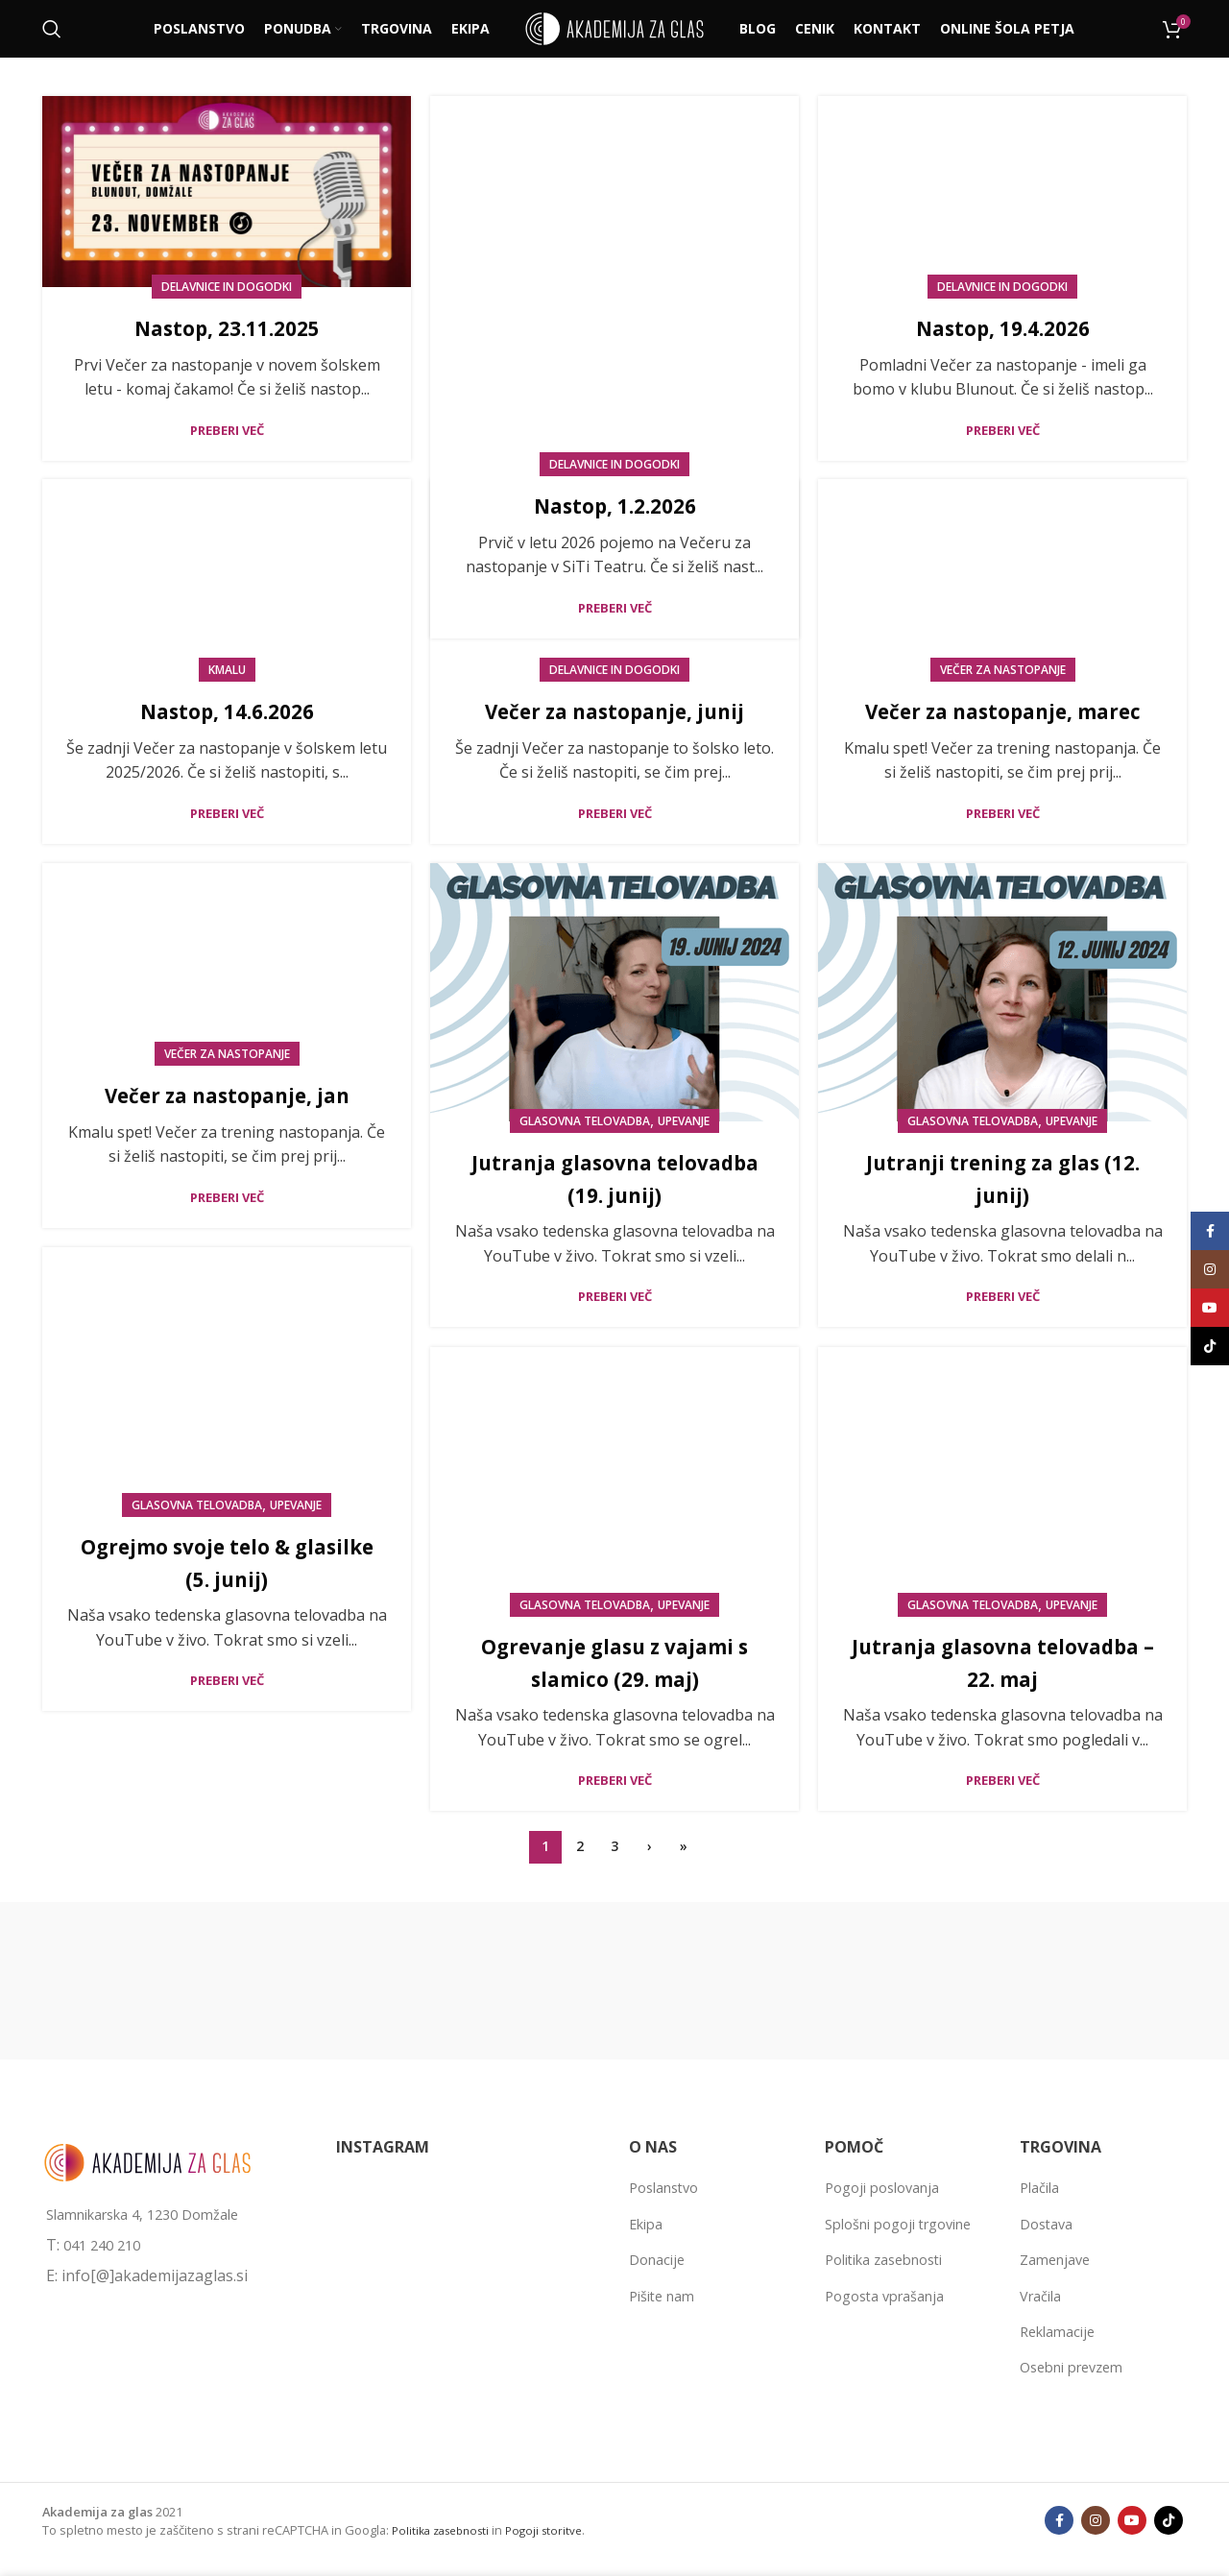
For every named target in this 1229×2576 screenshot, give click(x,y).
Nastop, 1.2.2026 (614, 327)
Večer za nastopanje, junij (615, 710)
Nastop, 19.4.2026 (1002, 327)
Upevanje (684, 1121)
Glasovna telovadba (584, 1121)
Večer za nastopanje (1003, 670)
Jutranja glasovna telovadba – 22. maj (1003, 1661)
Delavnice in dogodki (226, 286)
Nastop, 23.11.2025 (226, 327)
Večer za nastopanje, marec (1003, 710)
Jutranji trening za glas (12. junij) (1003, 1177)
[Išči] (52, 29)
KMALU (227, 670)
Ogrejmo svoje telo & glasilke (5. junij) (227, 1561)
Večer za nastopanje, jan (227, 1094)
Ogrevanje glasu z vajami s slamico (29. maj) (614, 1661)
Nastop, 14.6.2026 (226, 710)
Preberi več (227, 430)
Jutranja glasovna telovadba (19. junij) (614, 1177)
